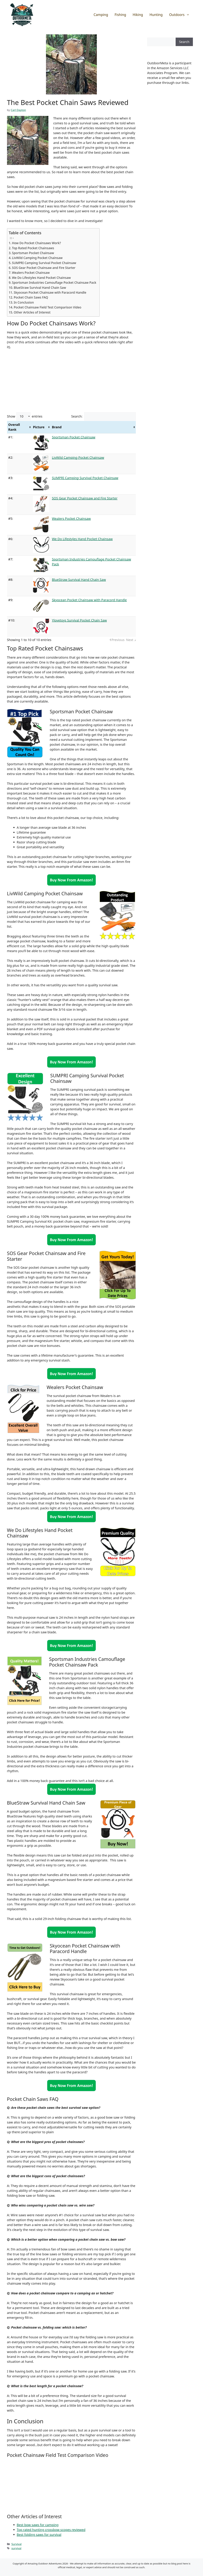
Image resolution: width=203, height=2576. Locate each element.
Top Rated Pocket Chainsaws (33, 248)
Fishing (120, 14)
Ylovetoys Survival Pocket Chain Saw (79, 620)
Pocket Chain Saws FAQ (31, 297)
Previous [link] (117, 640)
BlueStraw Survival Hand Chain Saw (40, 288)
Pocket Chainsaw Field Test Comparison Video (47, 307)
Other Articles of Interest (32, 312)
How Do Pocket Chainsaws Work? (36, 243)
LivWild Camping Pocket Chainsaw (37, 258)
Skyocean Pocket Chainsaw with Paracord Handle (50, 292)
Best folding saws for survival (39, 2534)
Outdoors (181, 15)
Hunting (156, 14)
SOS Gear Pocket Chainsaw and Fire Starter (43, 268)
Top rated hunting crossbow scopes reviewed (51, 2529)
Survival (16, 2544)
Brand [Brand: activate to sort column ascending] (56, 427)
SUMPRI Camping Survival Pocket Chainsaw (44, 263)
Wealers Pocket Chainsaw (31, 273)
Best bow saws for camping (38, 2525)
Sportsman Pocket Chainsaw (33, 253)
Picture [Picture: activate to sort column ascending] (39, 427)
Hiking (138, 14)
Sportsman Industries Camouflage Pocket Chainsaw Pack (54, 282)
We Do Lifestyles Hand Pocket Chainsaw (41, 278)
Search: (103, 416)
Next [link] (129, 640)
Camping (101, 14)
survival (16, 2548)
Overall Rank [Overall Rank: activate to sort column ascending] (14, 427)
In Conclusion (24, 302)
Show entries (24, 416)
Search (184, 42)
